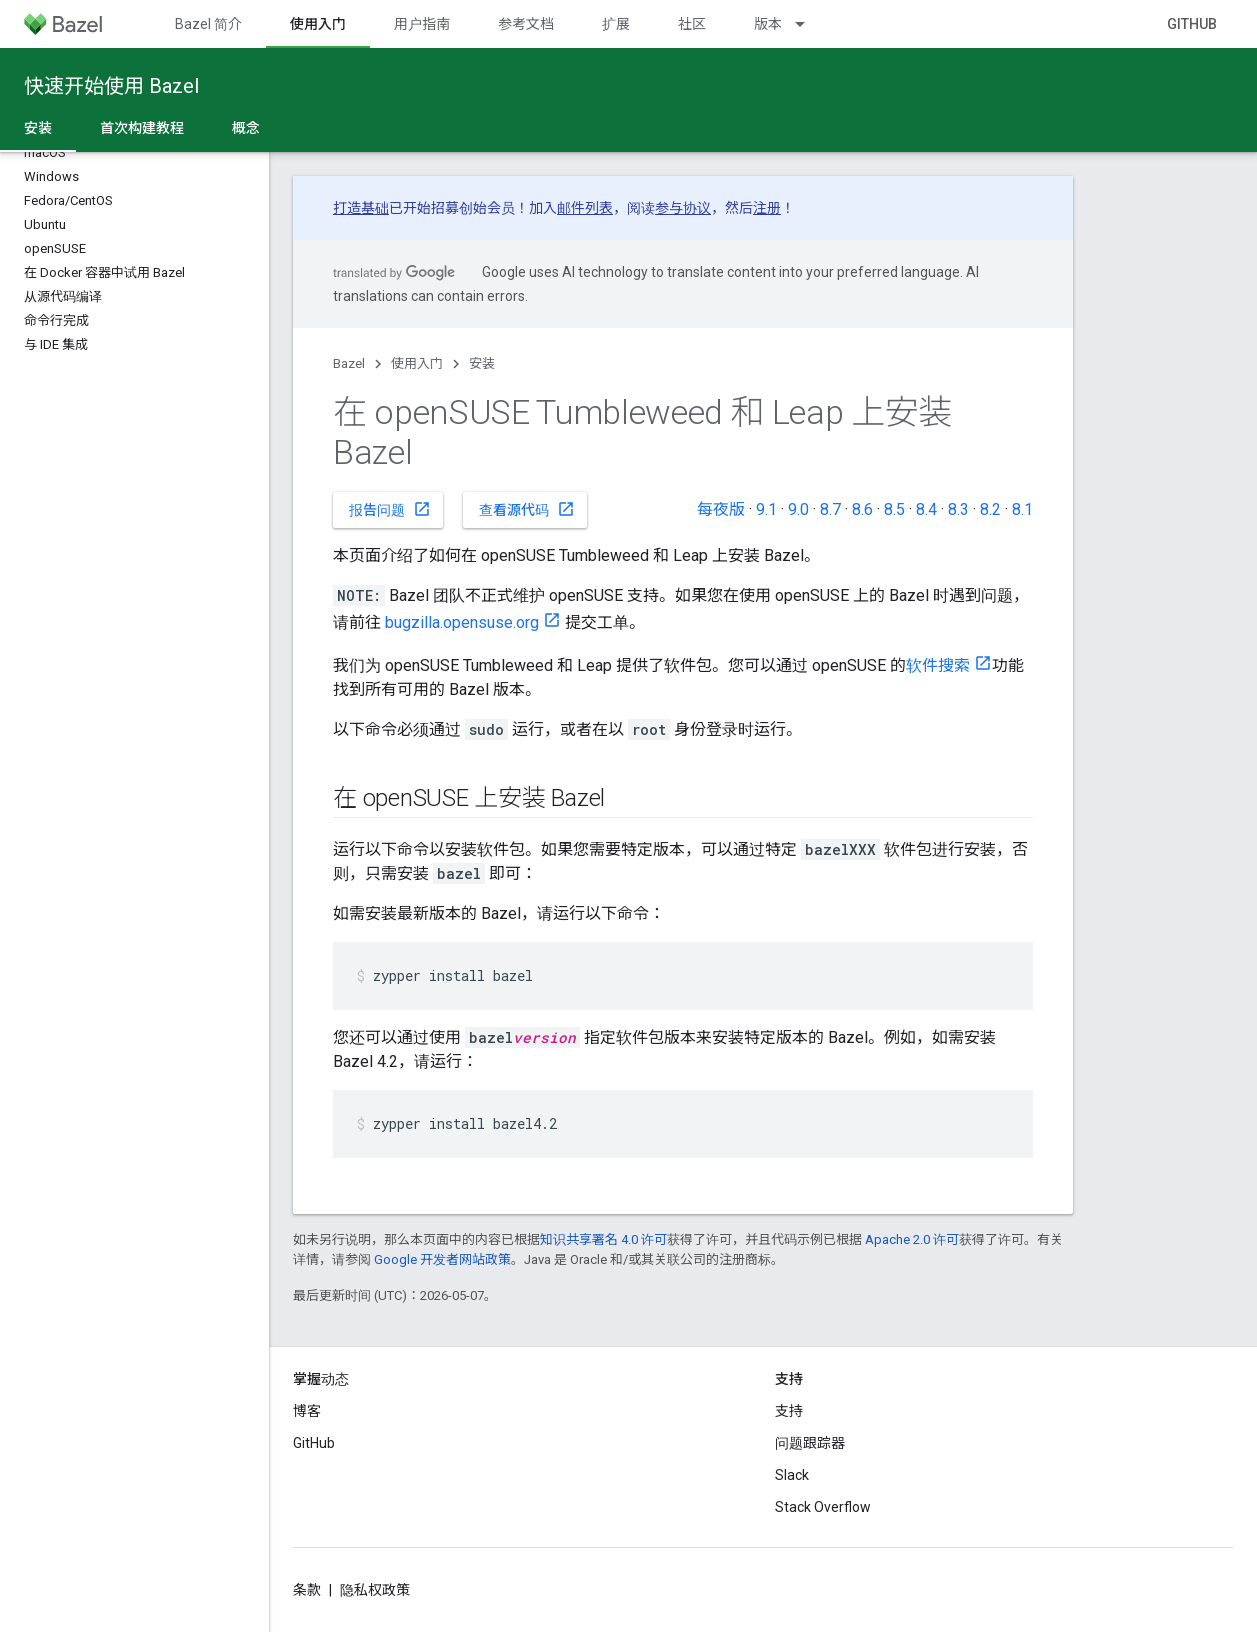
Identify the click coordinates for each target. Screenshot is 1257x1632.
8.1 (1022, 509)
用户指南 (422, 24)
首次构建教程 (142, 128)
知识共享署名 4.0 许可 (603, 1239)
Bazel (349, 363)
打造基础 (361, 208)
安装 (482, 363)
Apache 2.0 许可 (912, 1239)
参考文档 (526, 24)
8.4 (926, 509)
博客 (307, 1411)
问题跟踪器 (810, 1443)
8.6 (862, 509)
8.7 (830, 509)
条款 (307, 1590)
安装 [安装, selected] (38, 128)
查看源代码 (527, 509)
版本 (768, 24)
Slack (792, 1475)
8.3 (958, 509)
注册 (767, 208)
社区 (692, 24)
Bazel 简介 (208, 24)
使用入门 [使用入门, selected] (318, 24)
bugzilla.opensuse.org (462, 622)
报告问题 (390, 509)
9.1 (766, 509)
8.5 (894, 509)
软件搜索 (938, 665)
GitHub (1192, 24)
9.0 (798, 509)
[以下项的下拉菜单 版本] (809, 24)
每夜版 (721, 509)
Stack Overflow (823, 1507)
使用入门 (417, 363)
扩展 (616, 24)
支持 (789, 1411)
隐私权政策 (375, 1590)
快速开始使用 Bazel (111, 86)
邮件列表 (585, 208)
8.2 (990, 509)
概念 (246, 128)
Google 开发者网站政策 (442, 1259)
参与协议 (683, 208)
